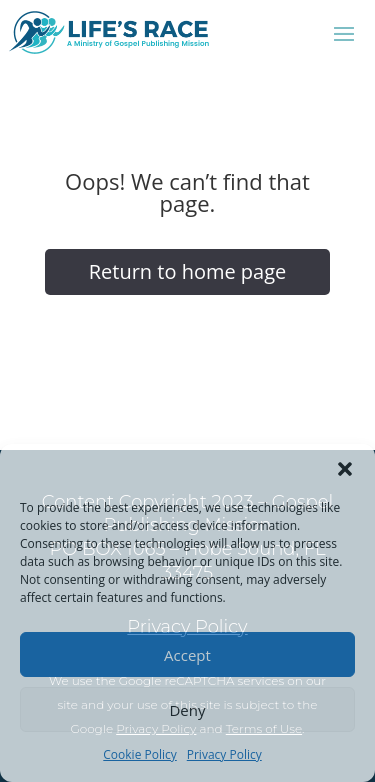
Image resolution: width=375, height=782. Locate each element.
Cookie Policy (139, 754)
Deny (187, 710)
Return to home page (188, 271)
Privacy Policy (224, 754)
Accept (187, 655)
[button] (345, 469)
